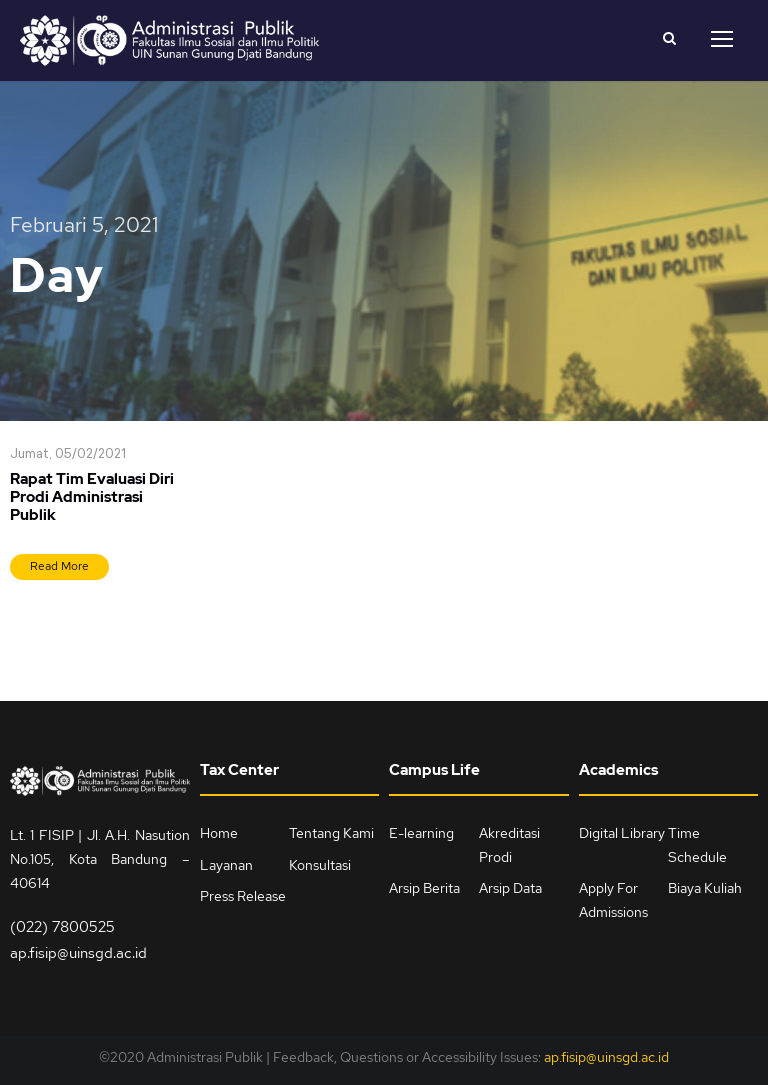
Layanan (226, 865)
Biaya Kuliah (705, 889)
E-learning (421, 833)
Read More (59, 567)
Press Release (243, 897)
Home (219, 833)
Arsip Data (510, 889)
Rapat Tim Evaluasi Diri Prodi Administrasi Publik (92, 498)
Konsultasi (320, 865)
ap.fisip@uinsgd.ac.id (78, 953)
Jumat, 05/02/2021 (68, 454)
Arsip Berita (424, 889)
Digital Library (622, 833)
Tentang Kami (331, 833)
